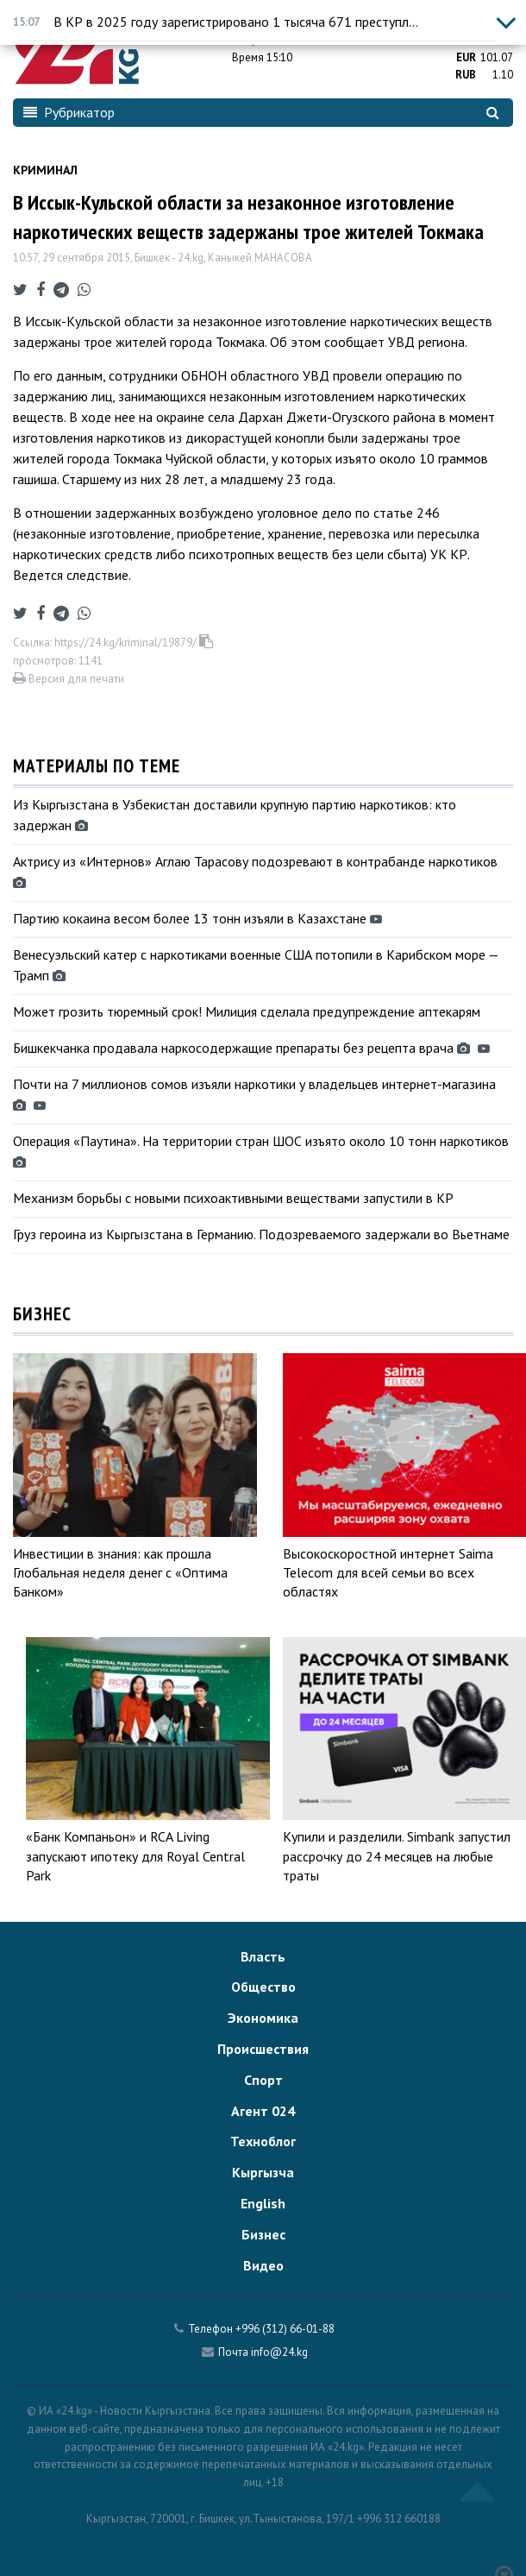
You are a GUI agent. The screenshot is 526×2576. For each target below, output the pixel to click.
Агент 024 (263, 2110)
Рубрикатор (69, 112)
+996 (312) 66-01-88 (285, 2328)
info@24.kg (279, 2352)
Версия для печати (68, 678)
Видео (263, 2265)
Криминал (45, 170)
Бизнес (263, 2234)
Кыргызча (263, 2172)
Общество (263, 1986)
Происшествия (263, 2048)
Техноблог (263, 2141)
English (263, 2203)
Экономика (263, 2017)
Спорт (263, 2079)
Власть (263, 1956)
